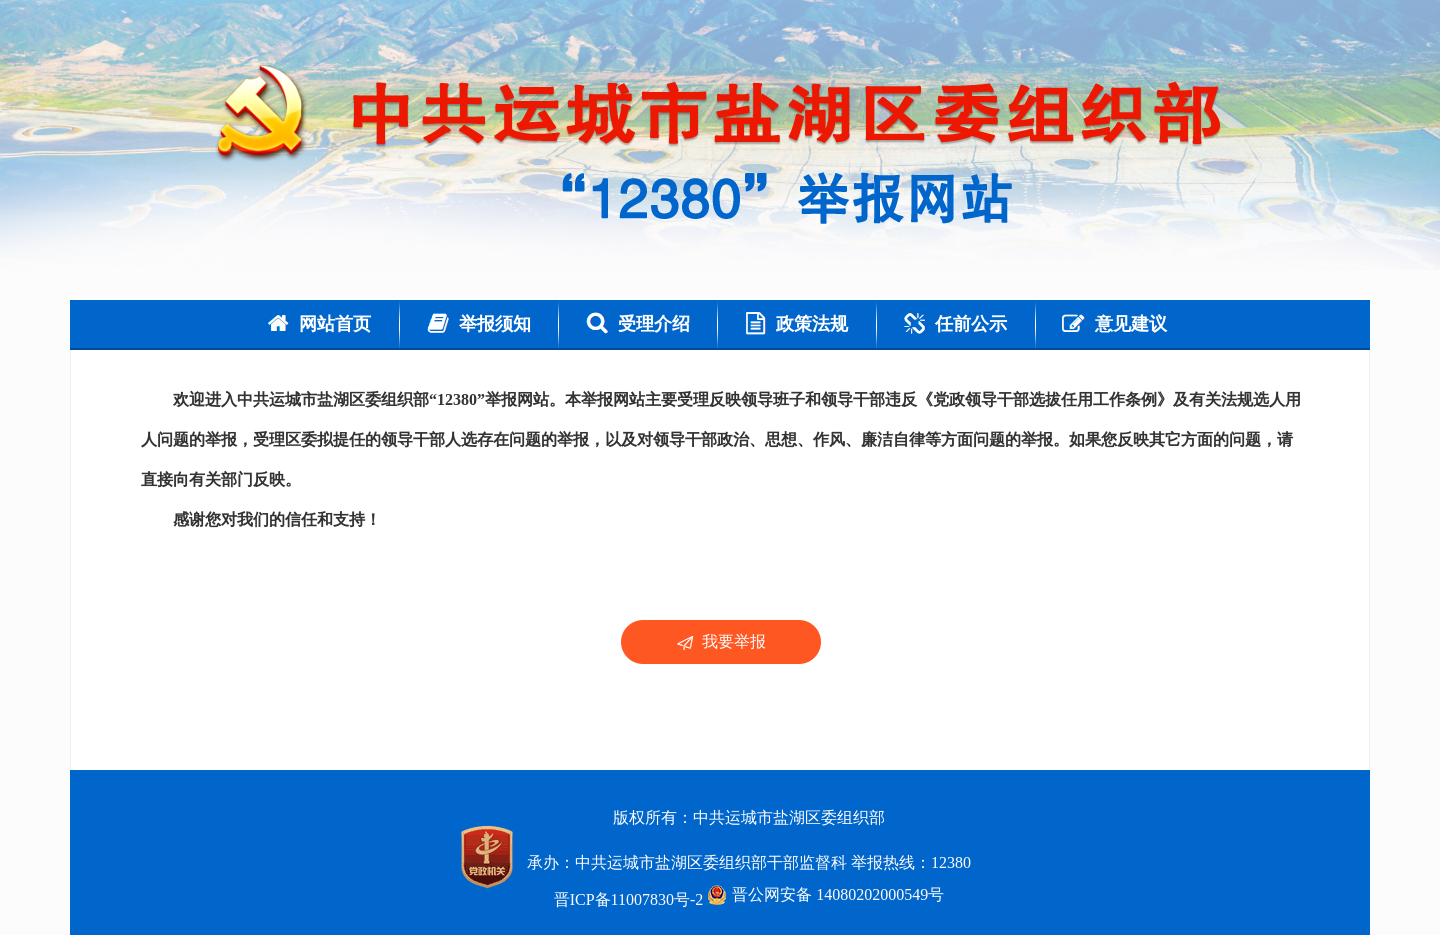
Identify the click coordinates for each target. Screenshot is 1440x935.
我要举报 (721, 641)
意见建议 (1114, 324)
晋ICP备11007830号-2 (629, 899)
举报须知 (479, 324)
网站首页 (319, 324)
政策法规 (797, 324)
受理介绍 (638, 324)
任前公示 (955, 324)
